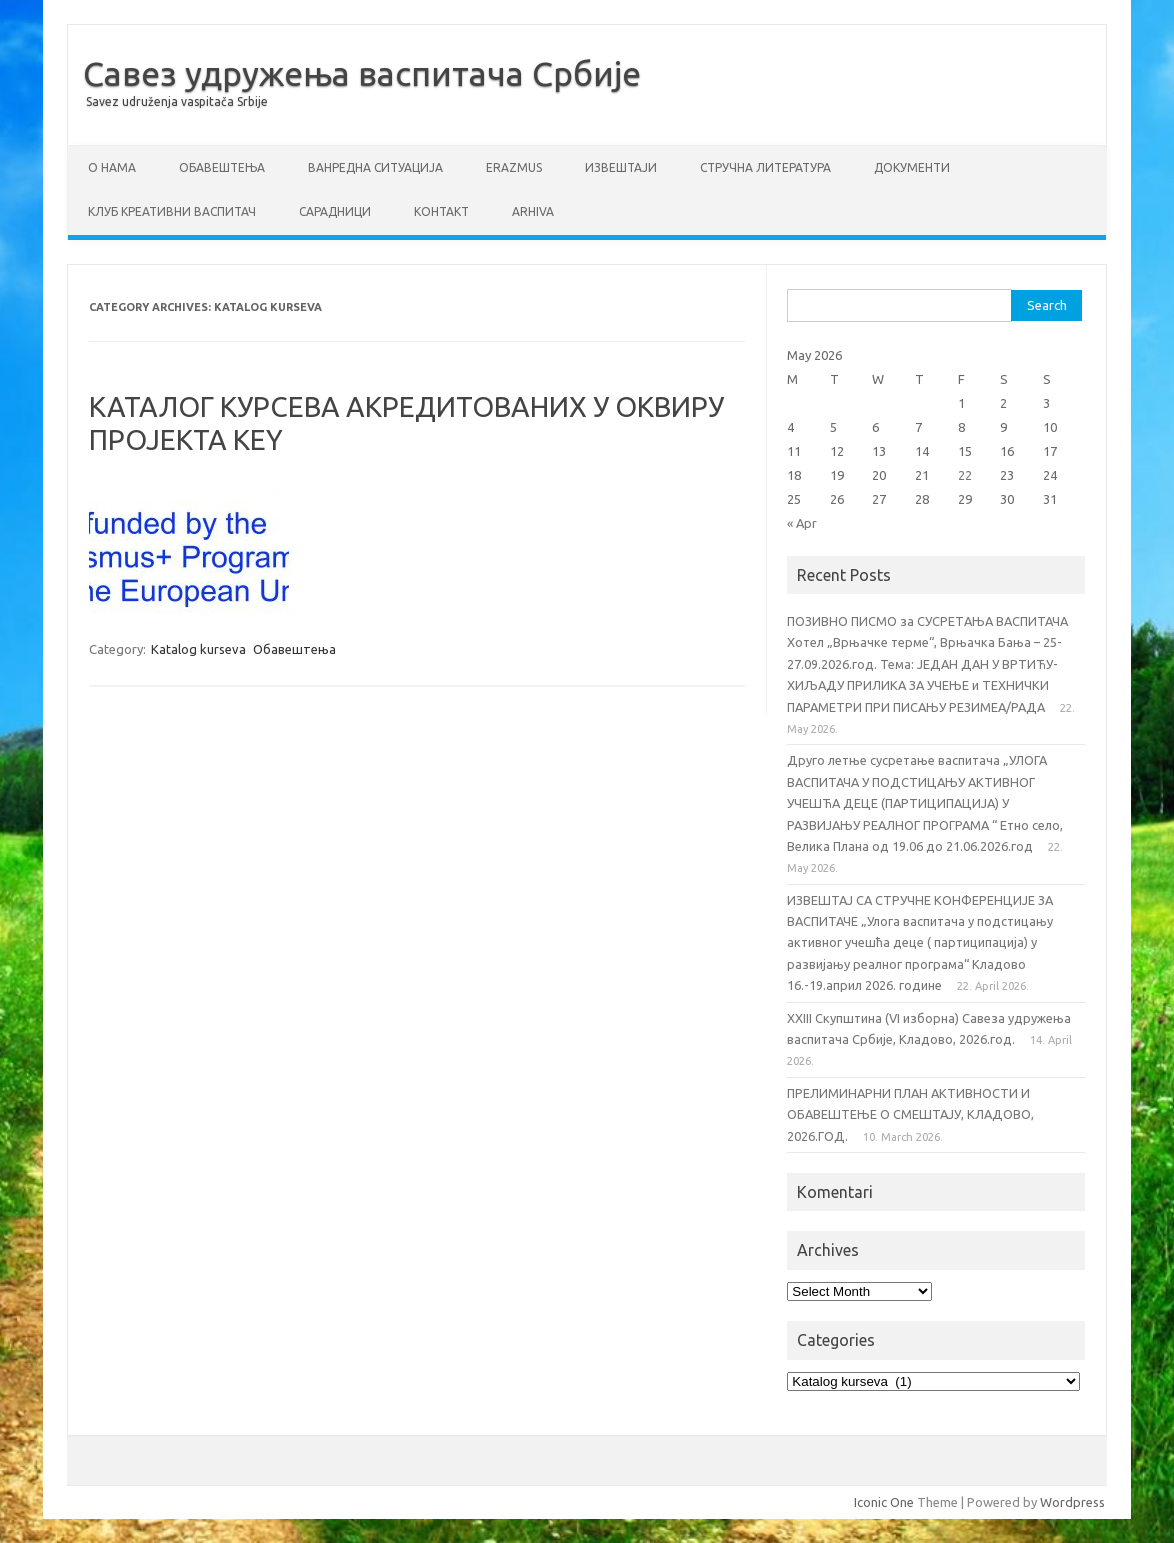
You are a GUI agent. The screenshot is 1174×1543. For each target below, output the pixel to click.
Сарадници (335, 211)
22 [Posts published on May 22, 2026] (965, 475)
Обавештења (222, 167)
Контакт (441, 211)
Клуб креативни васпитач (172, 211)
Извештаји (621, 167)
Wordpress (1072, 1502)
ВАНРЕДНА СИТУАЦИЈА (375, 167)
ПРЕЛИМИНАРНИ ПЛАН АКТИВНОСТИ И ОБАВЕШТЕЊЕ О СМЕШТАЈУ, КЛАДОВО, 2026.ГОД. (910, 1114)
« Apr (802, 523)
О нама (112, 167)
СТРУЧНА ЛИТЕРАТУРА (765, 167)
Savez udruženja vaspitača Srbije (177, 101)
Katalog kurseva (198, 649)
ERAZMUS (514, 167)
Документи (912, 167)
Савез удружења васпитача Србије (362, 73)
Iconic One (884, 1502)
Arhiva (533, 211)
